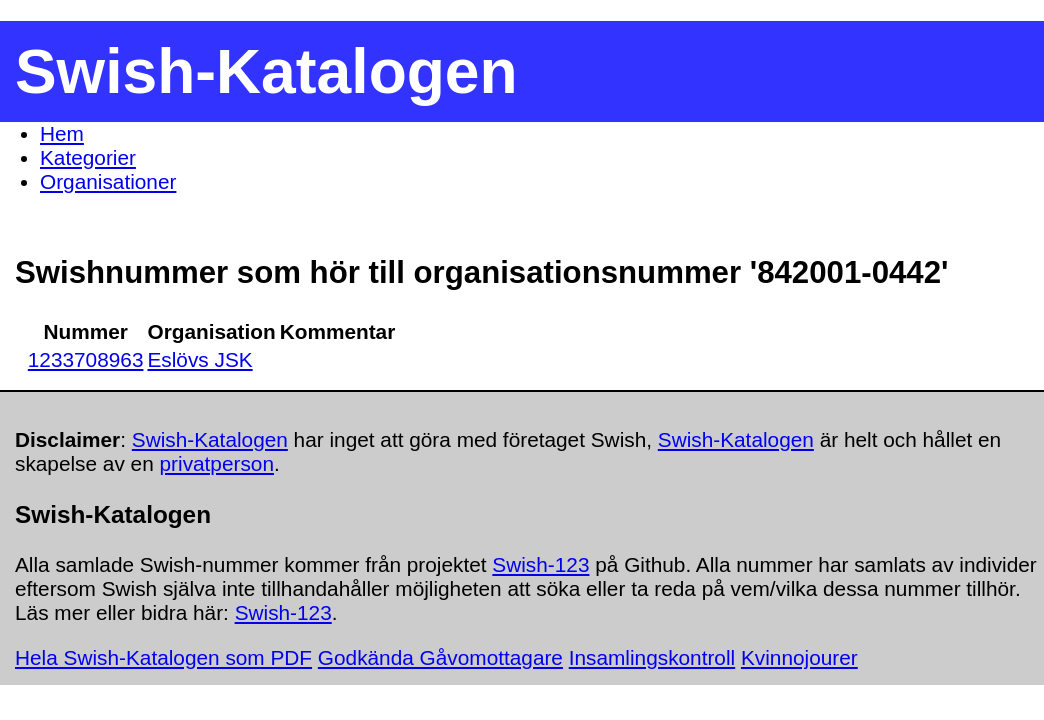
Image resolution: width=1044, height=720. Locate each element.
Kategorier (88, 157)
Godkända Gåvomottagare (440, 657)
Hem (62, 133)
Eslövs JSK (199, 359)
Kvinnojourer (799, 657)
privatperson (217, 463)
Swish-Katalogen (210, 439)
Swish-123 (540, 564)
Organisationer (108, 181)
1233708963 (86, 359)
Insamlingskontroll (652, 657)
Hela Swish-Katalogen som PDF (163, 657)
